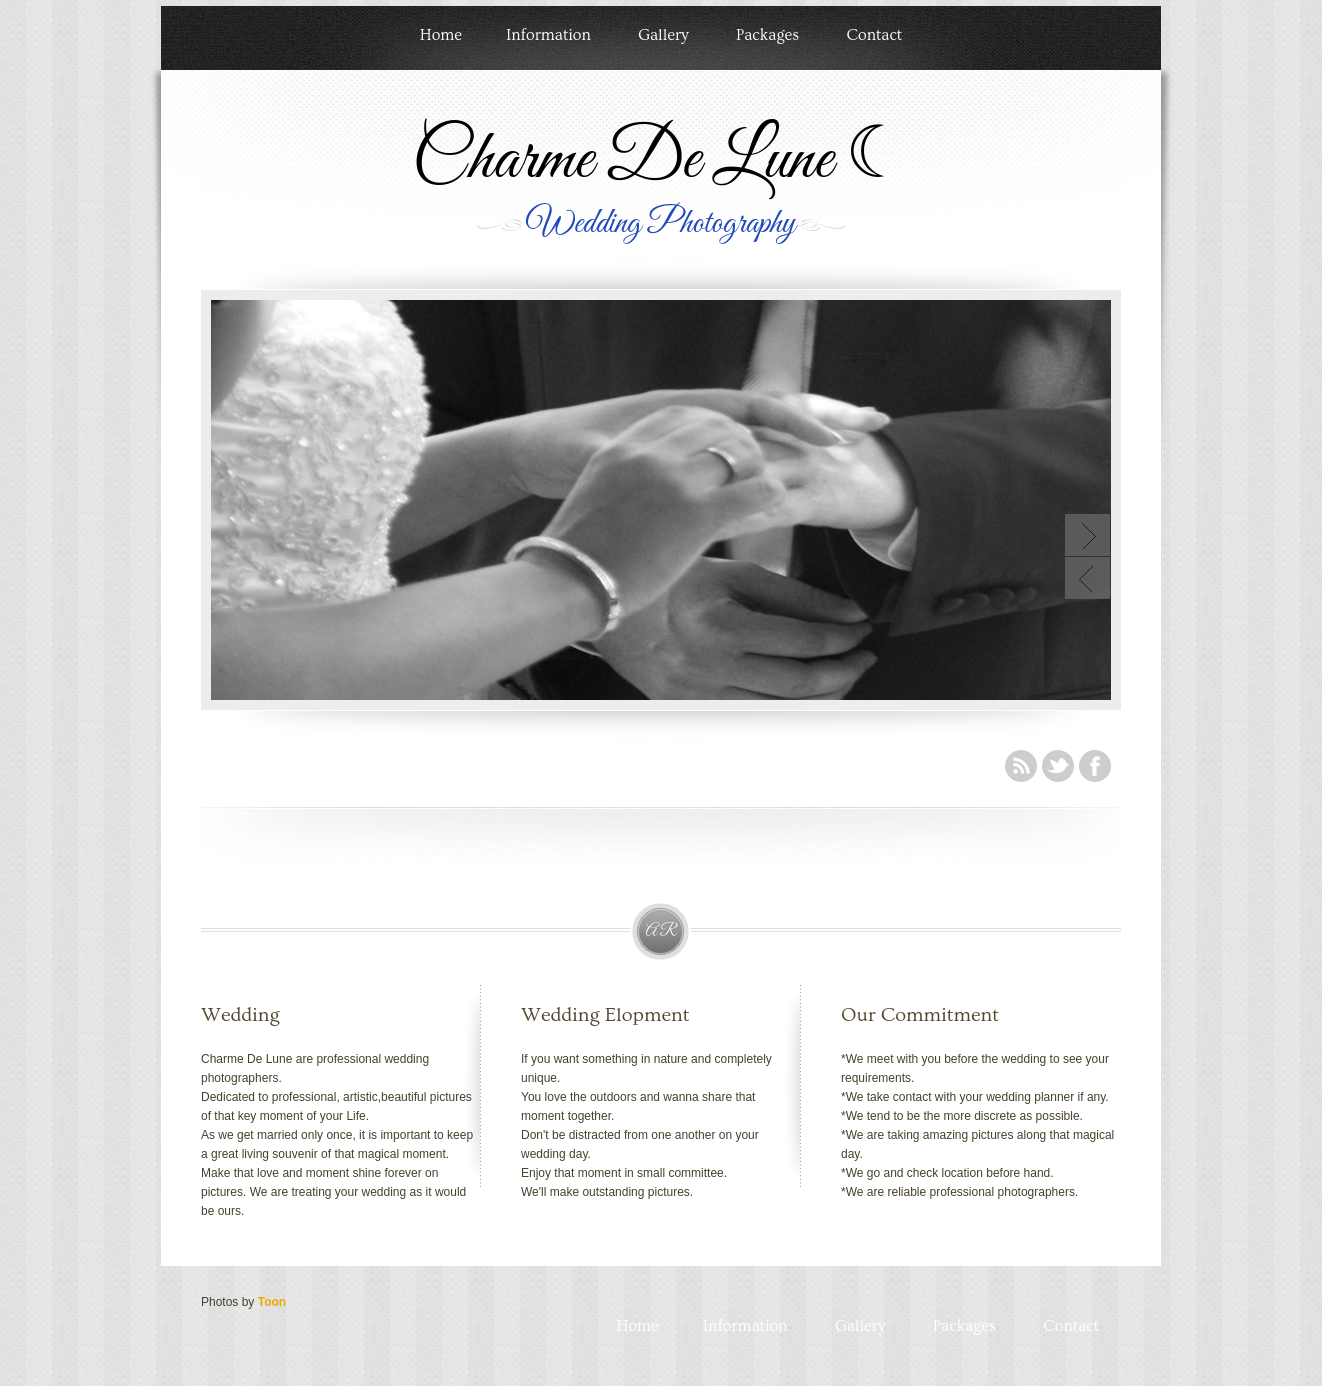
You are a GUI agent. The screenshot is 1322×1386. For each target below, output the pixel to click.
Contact (874, 35)
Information (548, 35)
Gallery (663, 35)
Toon (272, 1302)
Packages (767, 35)
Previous (1087, 578)
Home (441, 35)
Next (1087, 535)
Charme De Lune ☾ (660, 161)
